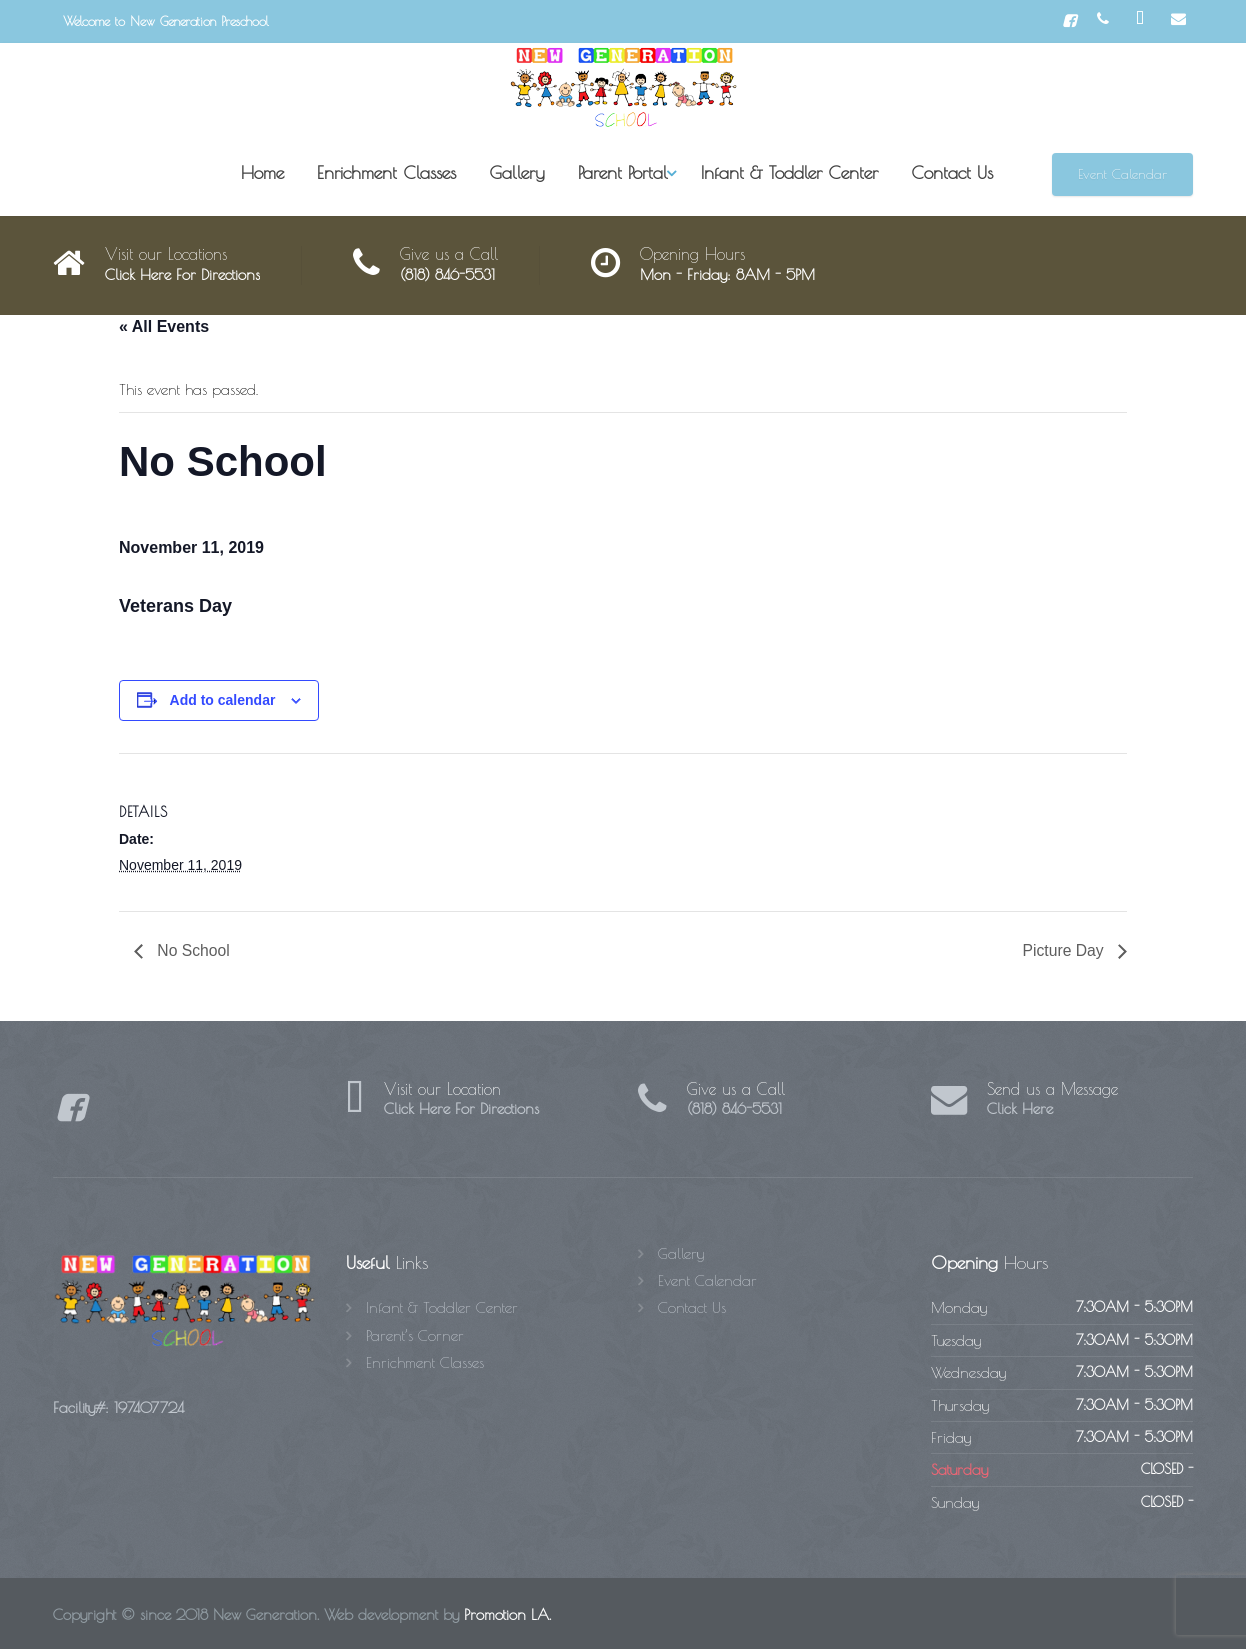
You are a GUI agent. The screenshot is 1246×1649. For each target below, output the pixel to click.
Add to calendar (223, 700)
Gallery (517, 172)
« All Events (164, 326)
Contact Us (952, 172)
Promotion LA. (507, 1615)
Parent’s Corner (415, 1335)
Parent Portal (623, 172)
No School (192, 950)
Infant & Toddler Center (789, 172)
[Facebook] (1069, 21)
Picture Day (1064, 950)
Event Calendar (1122, 174)
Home (262, 172)
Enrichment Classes (386, 172)
